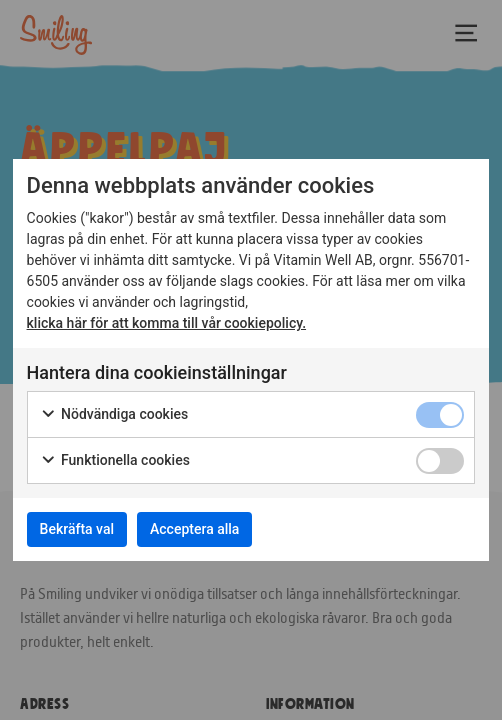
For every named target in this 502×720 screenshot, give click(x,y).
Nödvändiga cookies (114, 415)
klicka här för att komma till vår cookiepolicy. (167, 323)
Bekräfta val (77, 529)
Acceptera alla (194, 529)
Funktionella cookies (115, 461)
